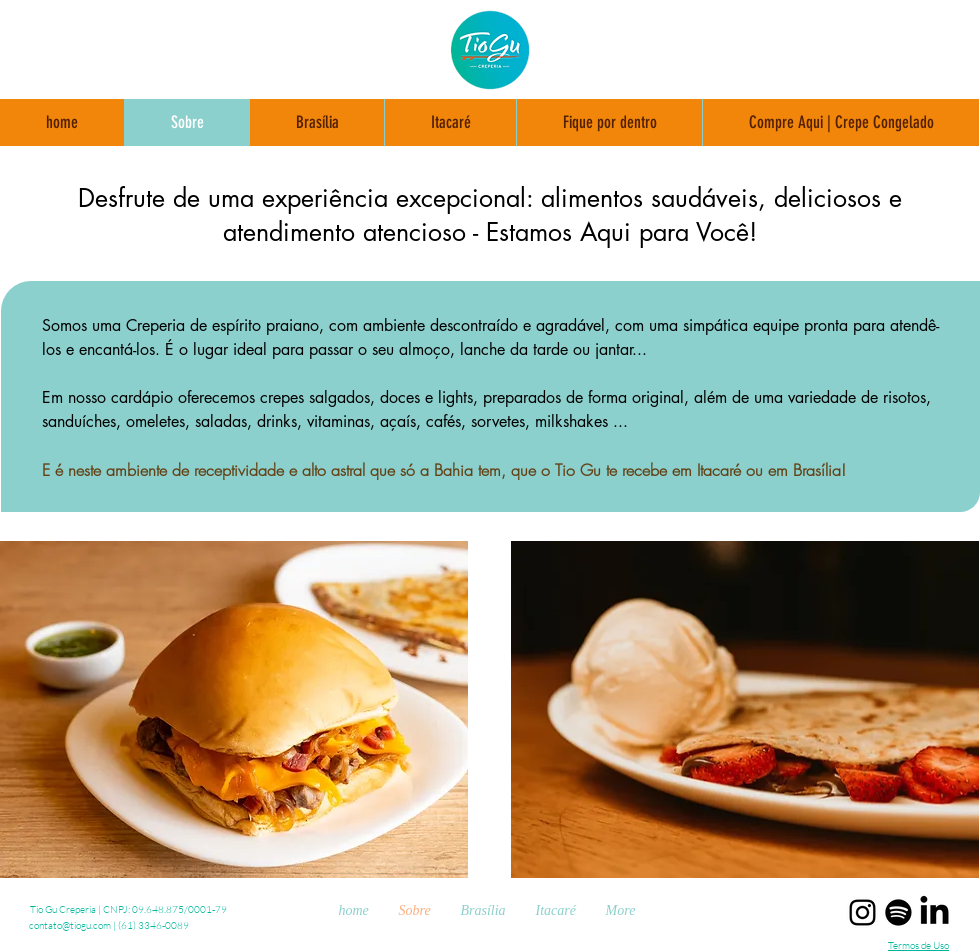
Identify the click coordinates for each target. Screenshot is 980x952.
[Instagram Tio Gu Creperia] (862, 912)
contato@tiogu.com (70, 925)
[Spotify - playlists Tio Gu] (898, 912)
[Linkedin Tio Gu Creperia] (934, 912)
